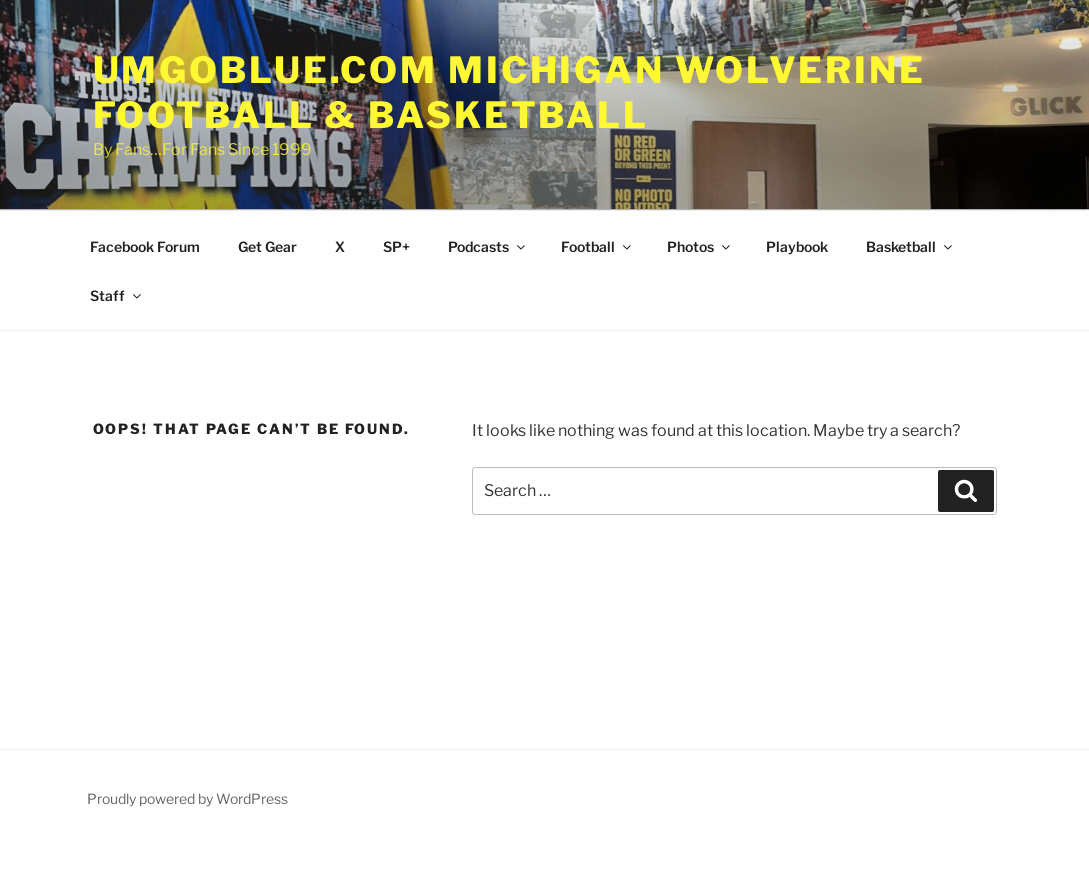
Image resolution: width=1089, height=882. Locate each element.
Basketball (910, 246)
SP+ (396, 246)
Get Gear (267, 246)
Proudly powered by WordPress (187, 798)
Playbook (797, 246)
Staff (117, 295)
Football (597, 246)
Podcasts (488, 246)
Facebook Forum (145, 246)
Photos (700, 246)
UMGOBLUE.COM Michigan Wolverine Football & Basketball (509, 92)
